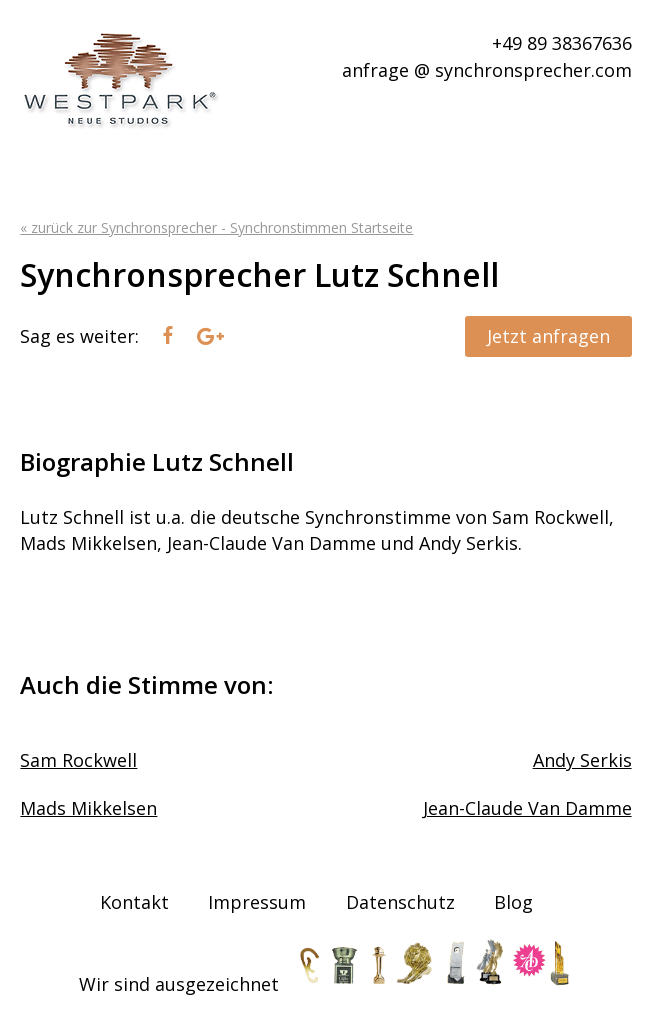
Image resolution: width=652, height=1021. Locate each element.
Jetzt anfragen (548, 336)
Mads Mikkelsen (88, 808)
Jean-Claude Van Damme (527, 808)
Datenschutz (400, 902)
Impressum (257, 902)
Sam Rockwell (78, 760)
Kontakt (134, 902)
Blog (513, 902)
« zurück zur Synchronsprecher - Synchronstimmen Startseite (216, 227)
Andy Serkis (582, 760)
